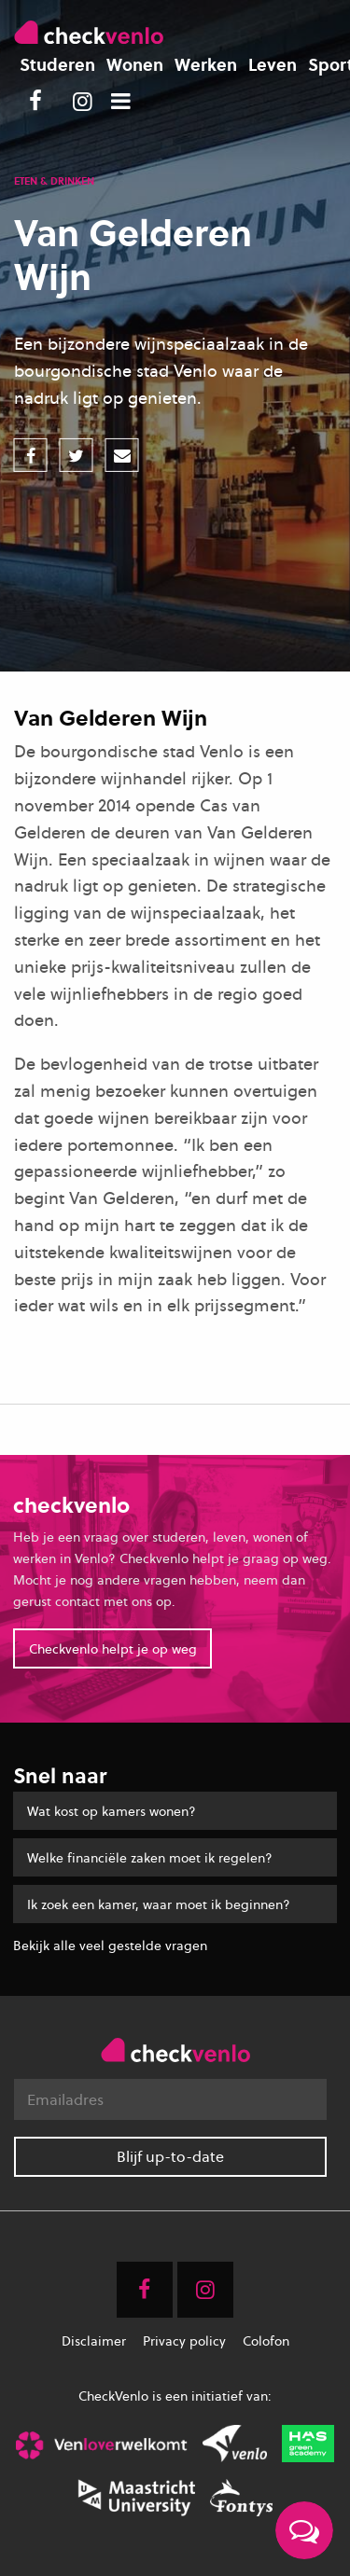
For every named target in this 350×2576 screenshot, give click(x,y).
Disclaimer (94, 2340)
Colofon (266, 2340)
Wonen (134, 64)
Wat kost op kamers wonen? (111, 1811)
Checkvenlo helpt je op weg (113, 1648)
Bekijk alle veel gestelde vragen (110, 1945)
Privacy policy (184, 2340)
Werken (206, 64)
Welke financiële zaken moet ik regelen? (150, 1857)
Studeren (57, 64)
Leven (272, 64)
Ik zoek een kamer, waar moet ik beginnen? (158, 1904)
